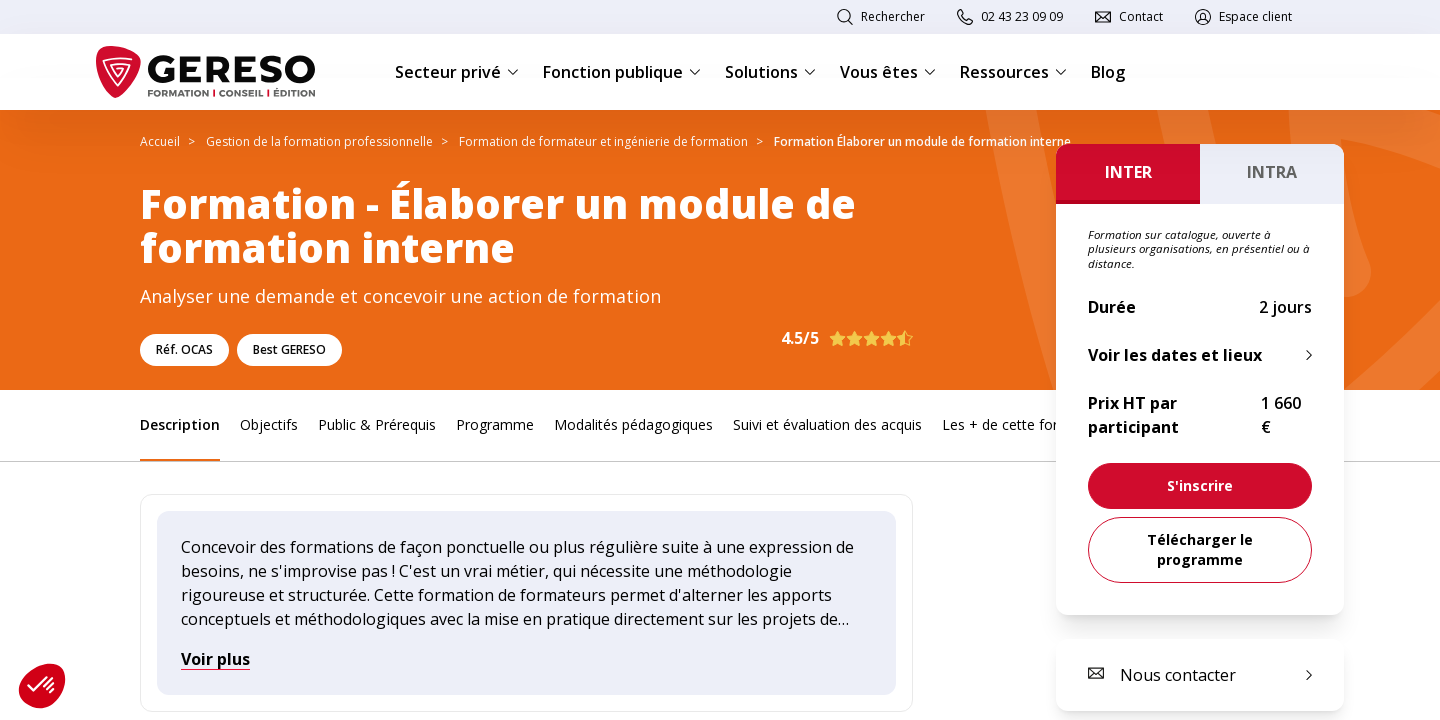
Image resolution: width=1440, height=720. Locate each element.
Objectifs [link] (269, 424)
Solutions (770, 72)
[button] (42, 686)
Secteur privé (457, 72)
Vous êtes (888, 72)
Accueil (160, 141)
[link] (1200, 486)
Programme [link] (495, 424)
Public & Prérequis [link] (377, 424)
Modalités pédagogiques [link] (633, 424)
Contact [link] (1141, 16)
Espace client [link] (1255, 16)
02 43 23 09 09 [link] (1022, 16)
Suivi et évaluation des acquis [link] (827, 424)
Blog (1108, 72)
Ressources (1013, 72)
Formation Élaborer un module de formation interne (922, 141)
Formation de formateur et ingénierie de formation (603, 141)
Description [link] (180, 424)
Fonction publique (622, 72)
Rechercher (893, 16)
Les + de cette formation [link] (1023, 424)
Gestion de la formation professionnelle (319, 141)
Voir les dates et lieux (1175, 355)
